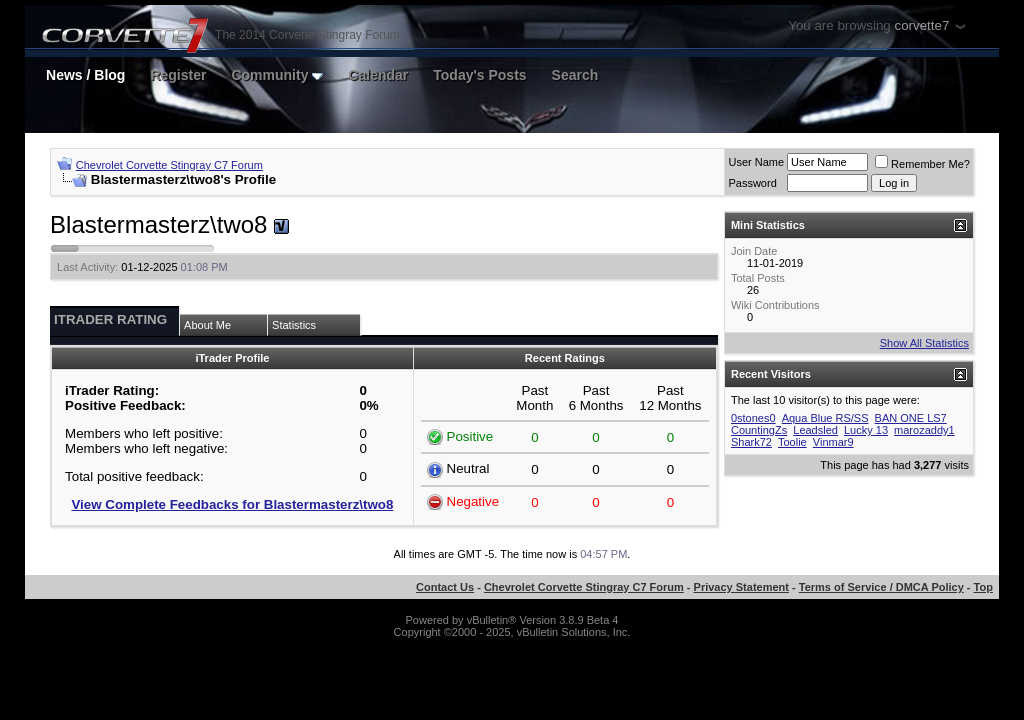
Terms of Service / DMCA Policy (881, 587)
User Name (756, 162)
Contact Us (445, 587)
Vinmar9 (833, 442)
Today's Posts (479, 75)
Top (983, 587)
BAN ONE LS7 (911, 418)
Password (752, 183)
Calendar (378, 75)
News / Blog (85, 75)
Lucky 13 (866, 430)
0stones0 (753, 418)
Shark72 (751, 442)
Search (575, 75)
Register (178, 75)
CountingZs (759, 430)
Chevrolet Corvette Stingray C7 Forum (169, 165)
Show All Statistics (924, 343)
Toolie (792, 442)
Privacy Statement (741, 587)
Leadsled (815, 430)
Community (277, 75)
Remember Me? (922, 164)
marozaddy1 (924, 430)
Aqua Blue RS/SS (825, 418)
